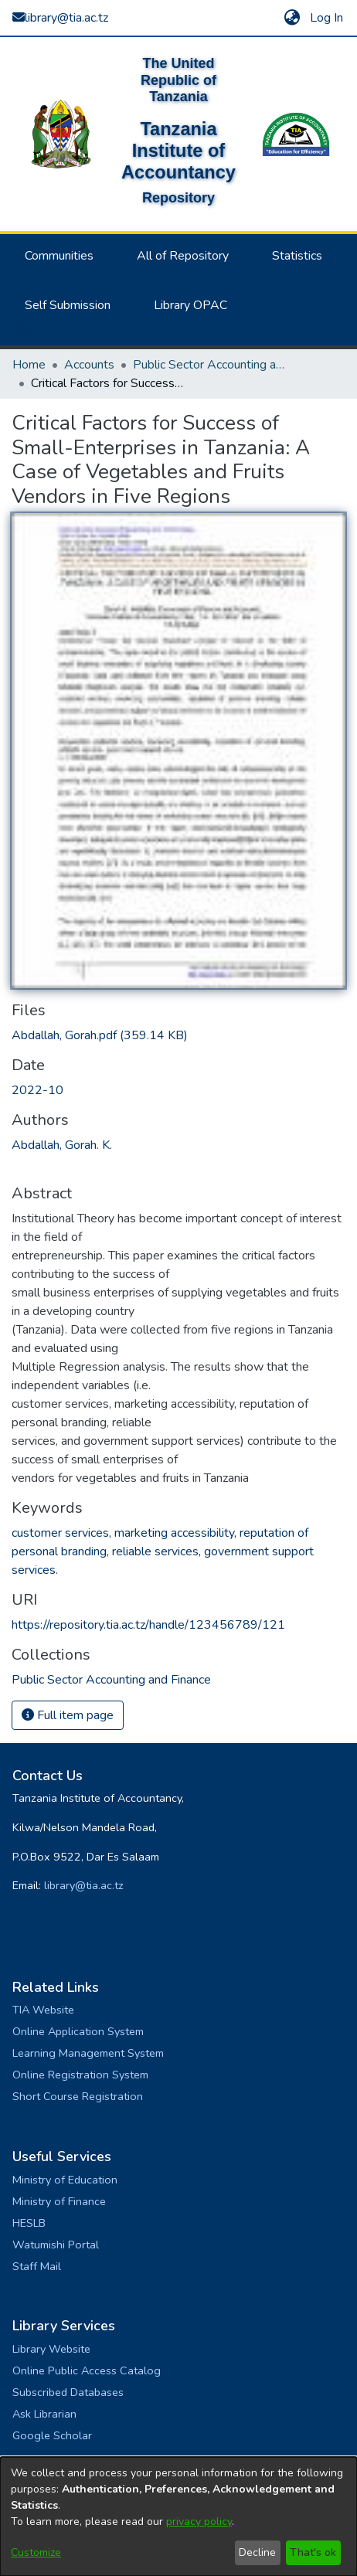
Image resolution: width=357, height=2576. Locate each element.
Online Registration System (80, 2074)
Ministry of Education (64, 2179)
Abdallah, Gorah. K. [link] (62, 1145)
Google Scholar (52, 2435)
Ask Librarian (44, 2413)
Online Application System (78, 2031)
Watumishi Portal (55, 2244)
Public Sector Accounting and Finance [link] (210, 364)
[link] (100, 1035)
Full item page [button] (68, 1715)
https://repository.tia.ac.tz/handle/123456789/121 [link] (148, 1624)
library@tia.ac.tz (84, 1885)
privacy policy (199, 2521)
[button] (291, 17)
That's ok (313, 2552)
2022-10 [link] (37, 1090)
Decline (257, 2552)
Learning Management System (88, 2053)
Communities (59, 255)
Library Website (51, 2349)
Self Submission (67, 305)
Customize (36, 2552)
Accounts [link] (89, 364)
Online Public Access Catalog (86, 2370)
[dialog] (178, 2516)
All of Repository (183, 255)
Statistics (297, 255)
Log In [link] (327, 17)
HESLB (29, 2223)
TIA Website (43, 2009)
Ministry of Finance (59, 2201)
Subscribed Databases (68, 2392)
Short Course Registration (77, 2096)
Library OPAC (190, 305)
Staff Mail (36, 2266)
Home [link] (29, 364)
